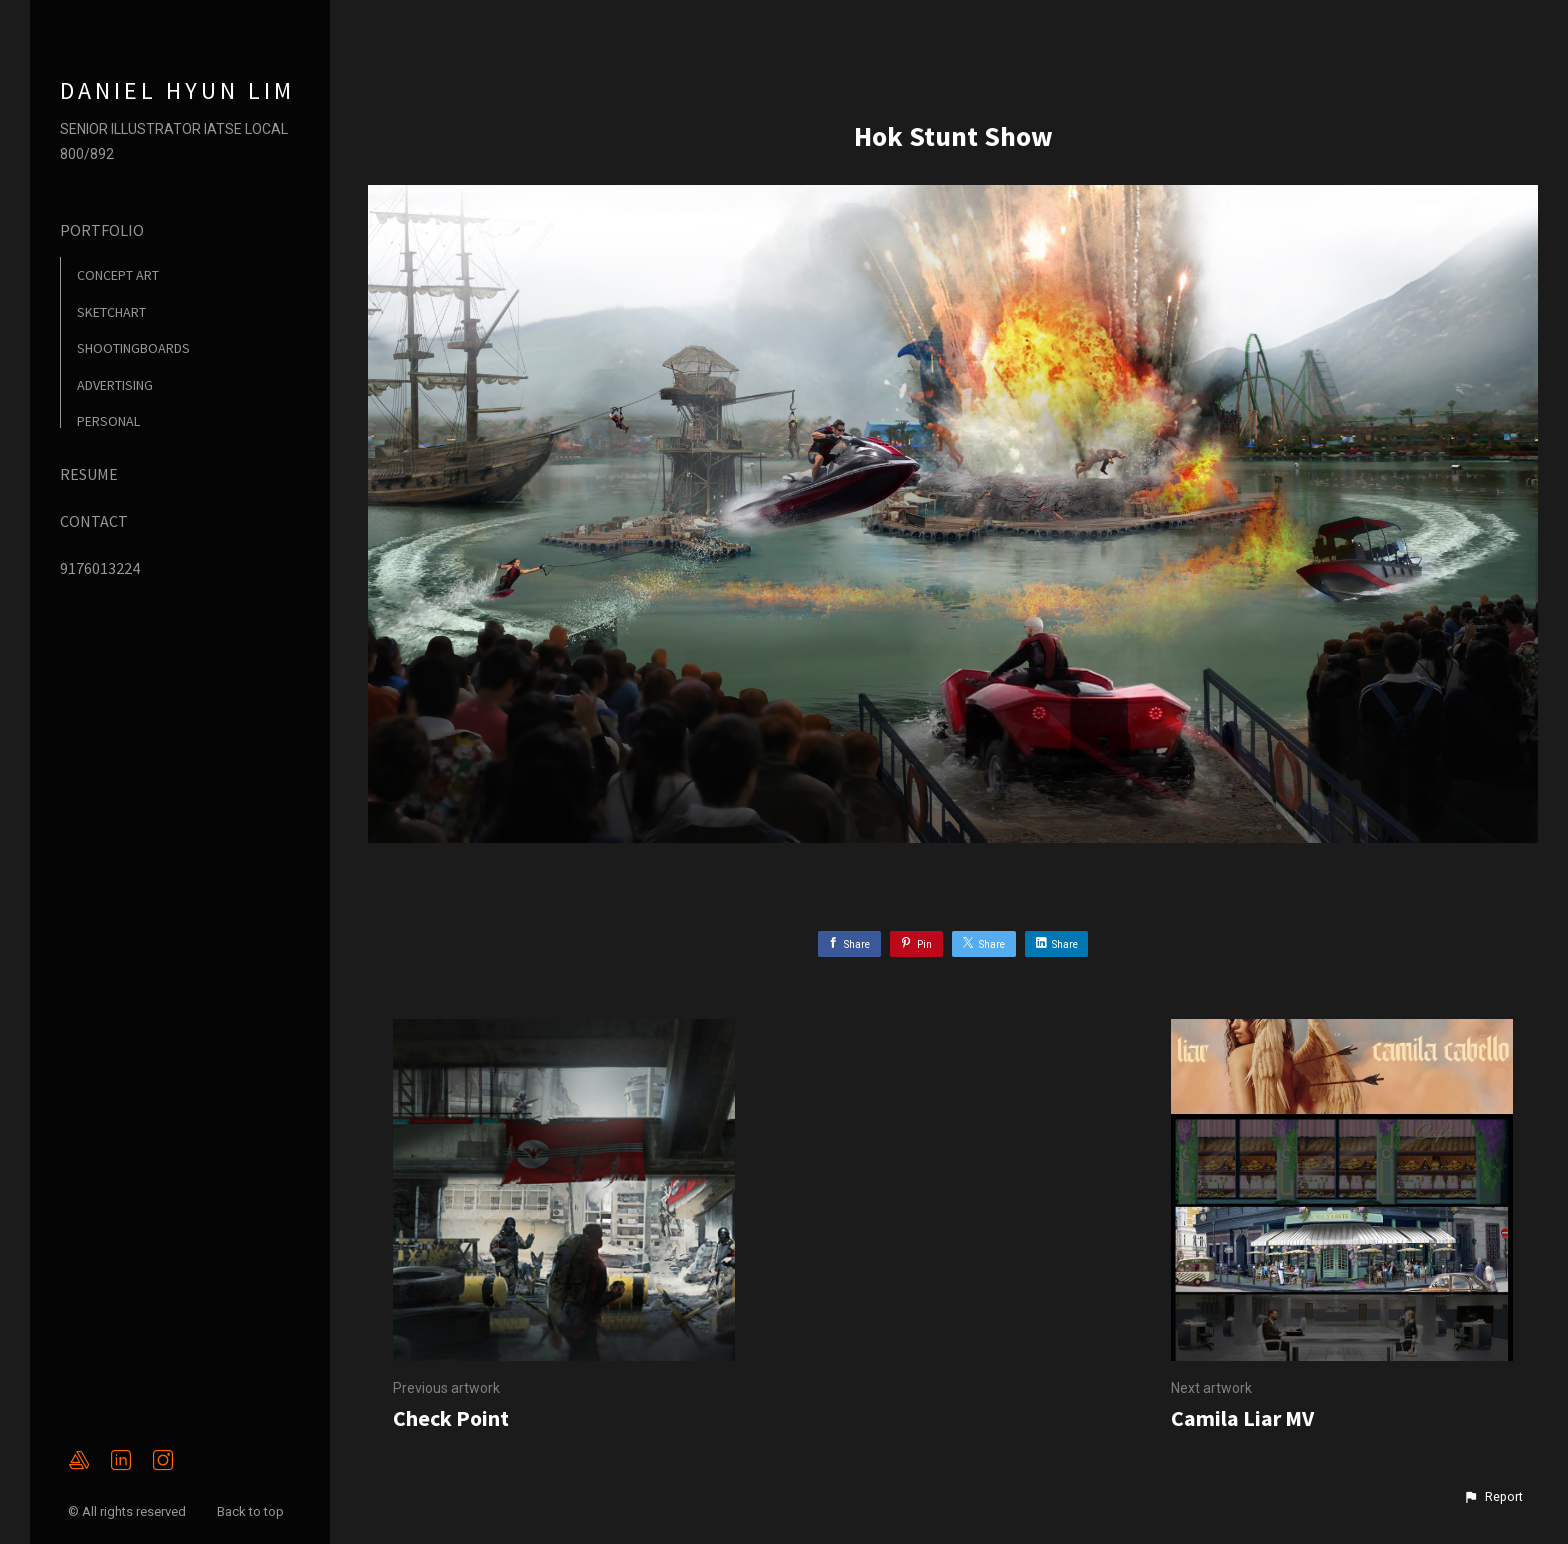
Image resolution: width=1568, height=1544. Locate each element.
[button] (1493, 1497)
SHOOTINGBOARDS (133, 348)
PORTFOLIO (102, 230)
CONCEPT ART (118, 275)
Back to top (252, 1511)
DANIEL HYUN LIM (177, 90)
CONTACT (94, 521)
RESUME (89, 474)
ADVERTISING (115, 385)
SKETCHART (111, 312)
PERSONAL (108, 421)
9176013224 (100, 568)
